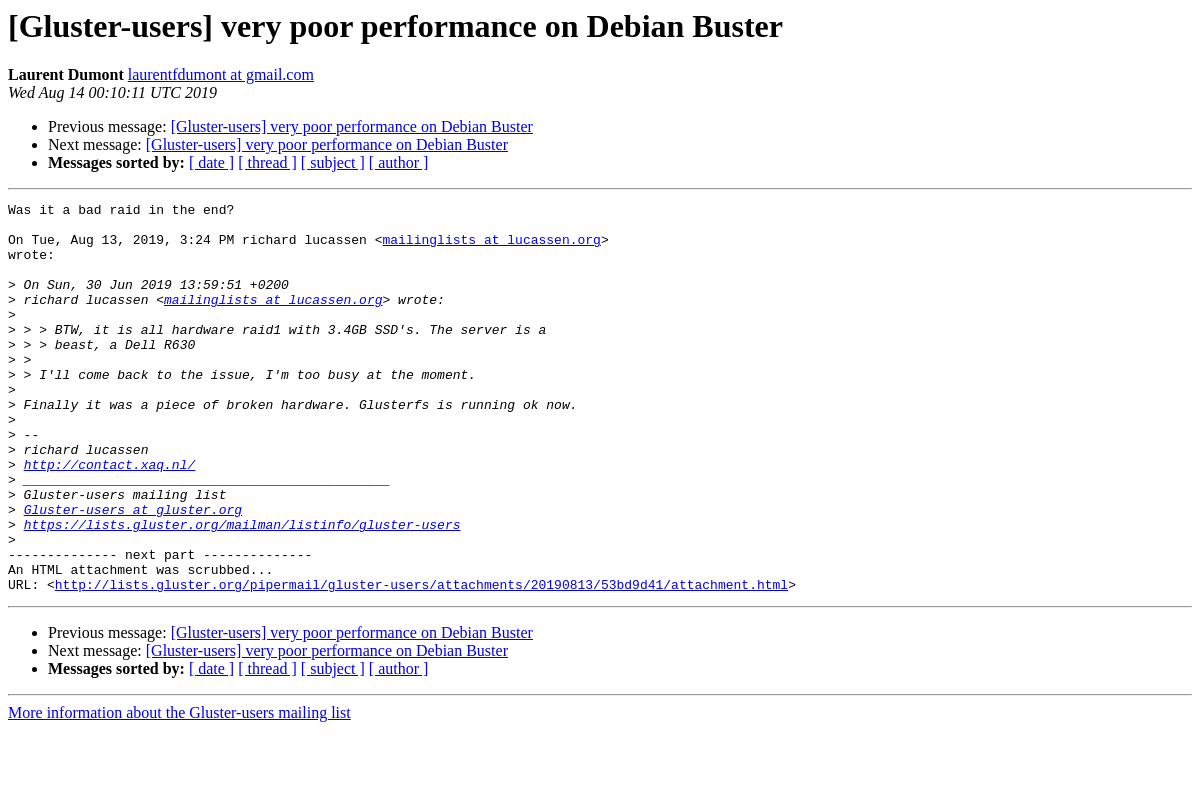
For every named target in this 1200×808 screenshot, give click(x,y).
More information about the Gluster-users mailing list (179, 790)
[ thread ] (267, 162)
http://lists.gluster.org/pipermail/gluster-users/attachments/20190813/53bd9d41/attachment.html (421, 662)
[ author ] (399, 162)
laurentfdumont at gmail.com (221, 74)
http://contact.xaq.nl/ (110, 518)
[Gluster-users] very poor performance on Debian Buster (352, 126)
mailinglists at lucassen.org (491, 248)
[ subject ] (333, 162)
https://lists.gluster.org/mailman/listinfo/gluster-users (242, 590)
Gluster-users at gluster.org (133, 572)
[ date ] (211, 162)
